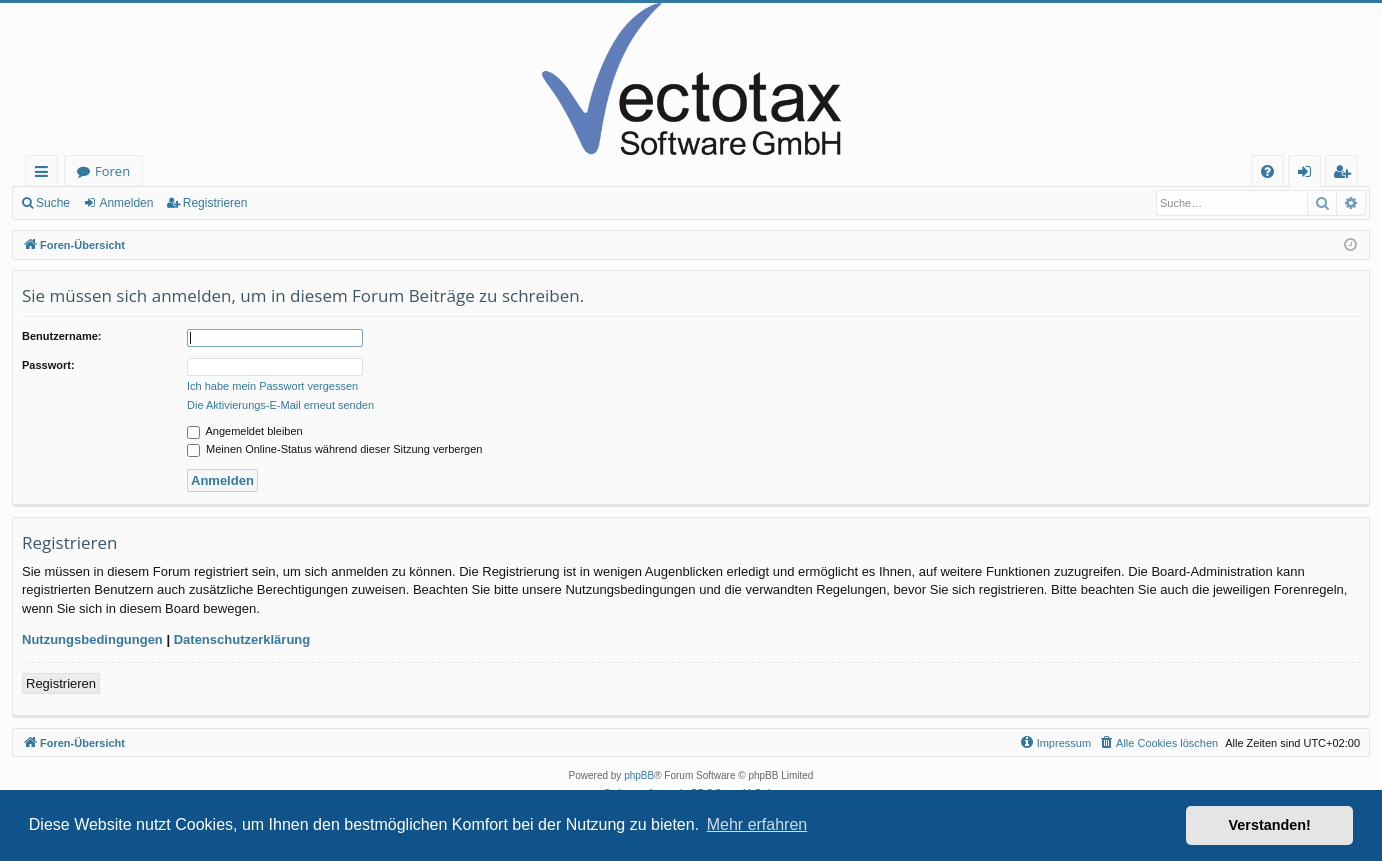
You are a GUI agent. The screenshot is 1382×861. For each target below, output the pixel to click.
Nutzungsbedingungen (92, 639)
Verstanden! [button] (1270, 825)
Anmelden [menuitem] (1310, 174)
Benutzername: (61, 336)
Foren (112, 171)
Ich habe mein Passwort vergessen (272, 386)
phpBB (639, 775)
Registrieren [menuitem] (1346, 174)
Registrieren (215, 203)
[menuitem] (1267, 171)
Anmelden (126, 203)
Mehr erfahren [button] (757, 824)
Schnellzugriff (45, 174)
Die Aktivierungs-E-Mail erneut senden (280, 405)
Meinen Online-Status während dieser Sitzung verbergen (334, 449)
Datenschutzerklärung (242, 639)
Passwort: (48, 365)
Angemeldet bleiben (245, 431)
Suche (53, 203)
